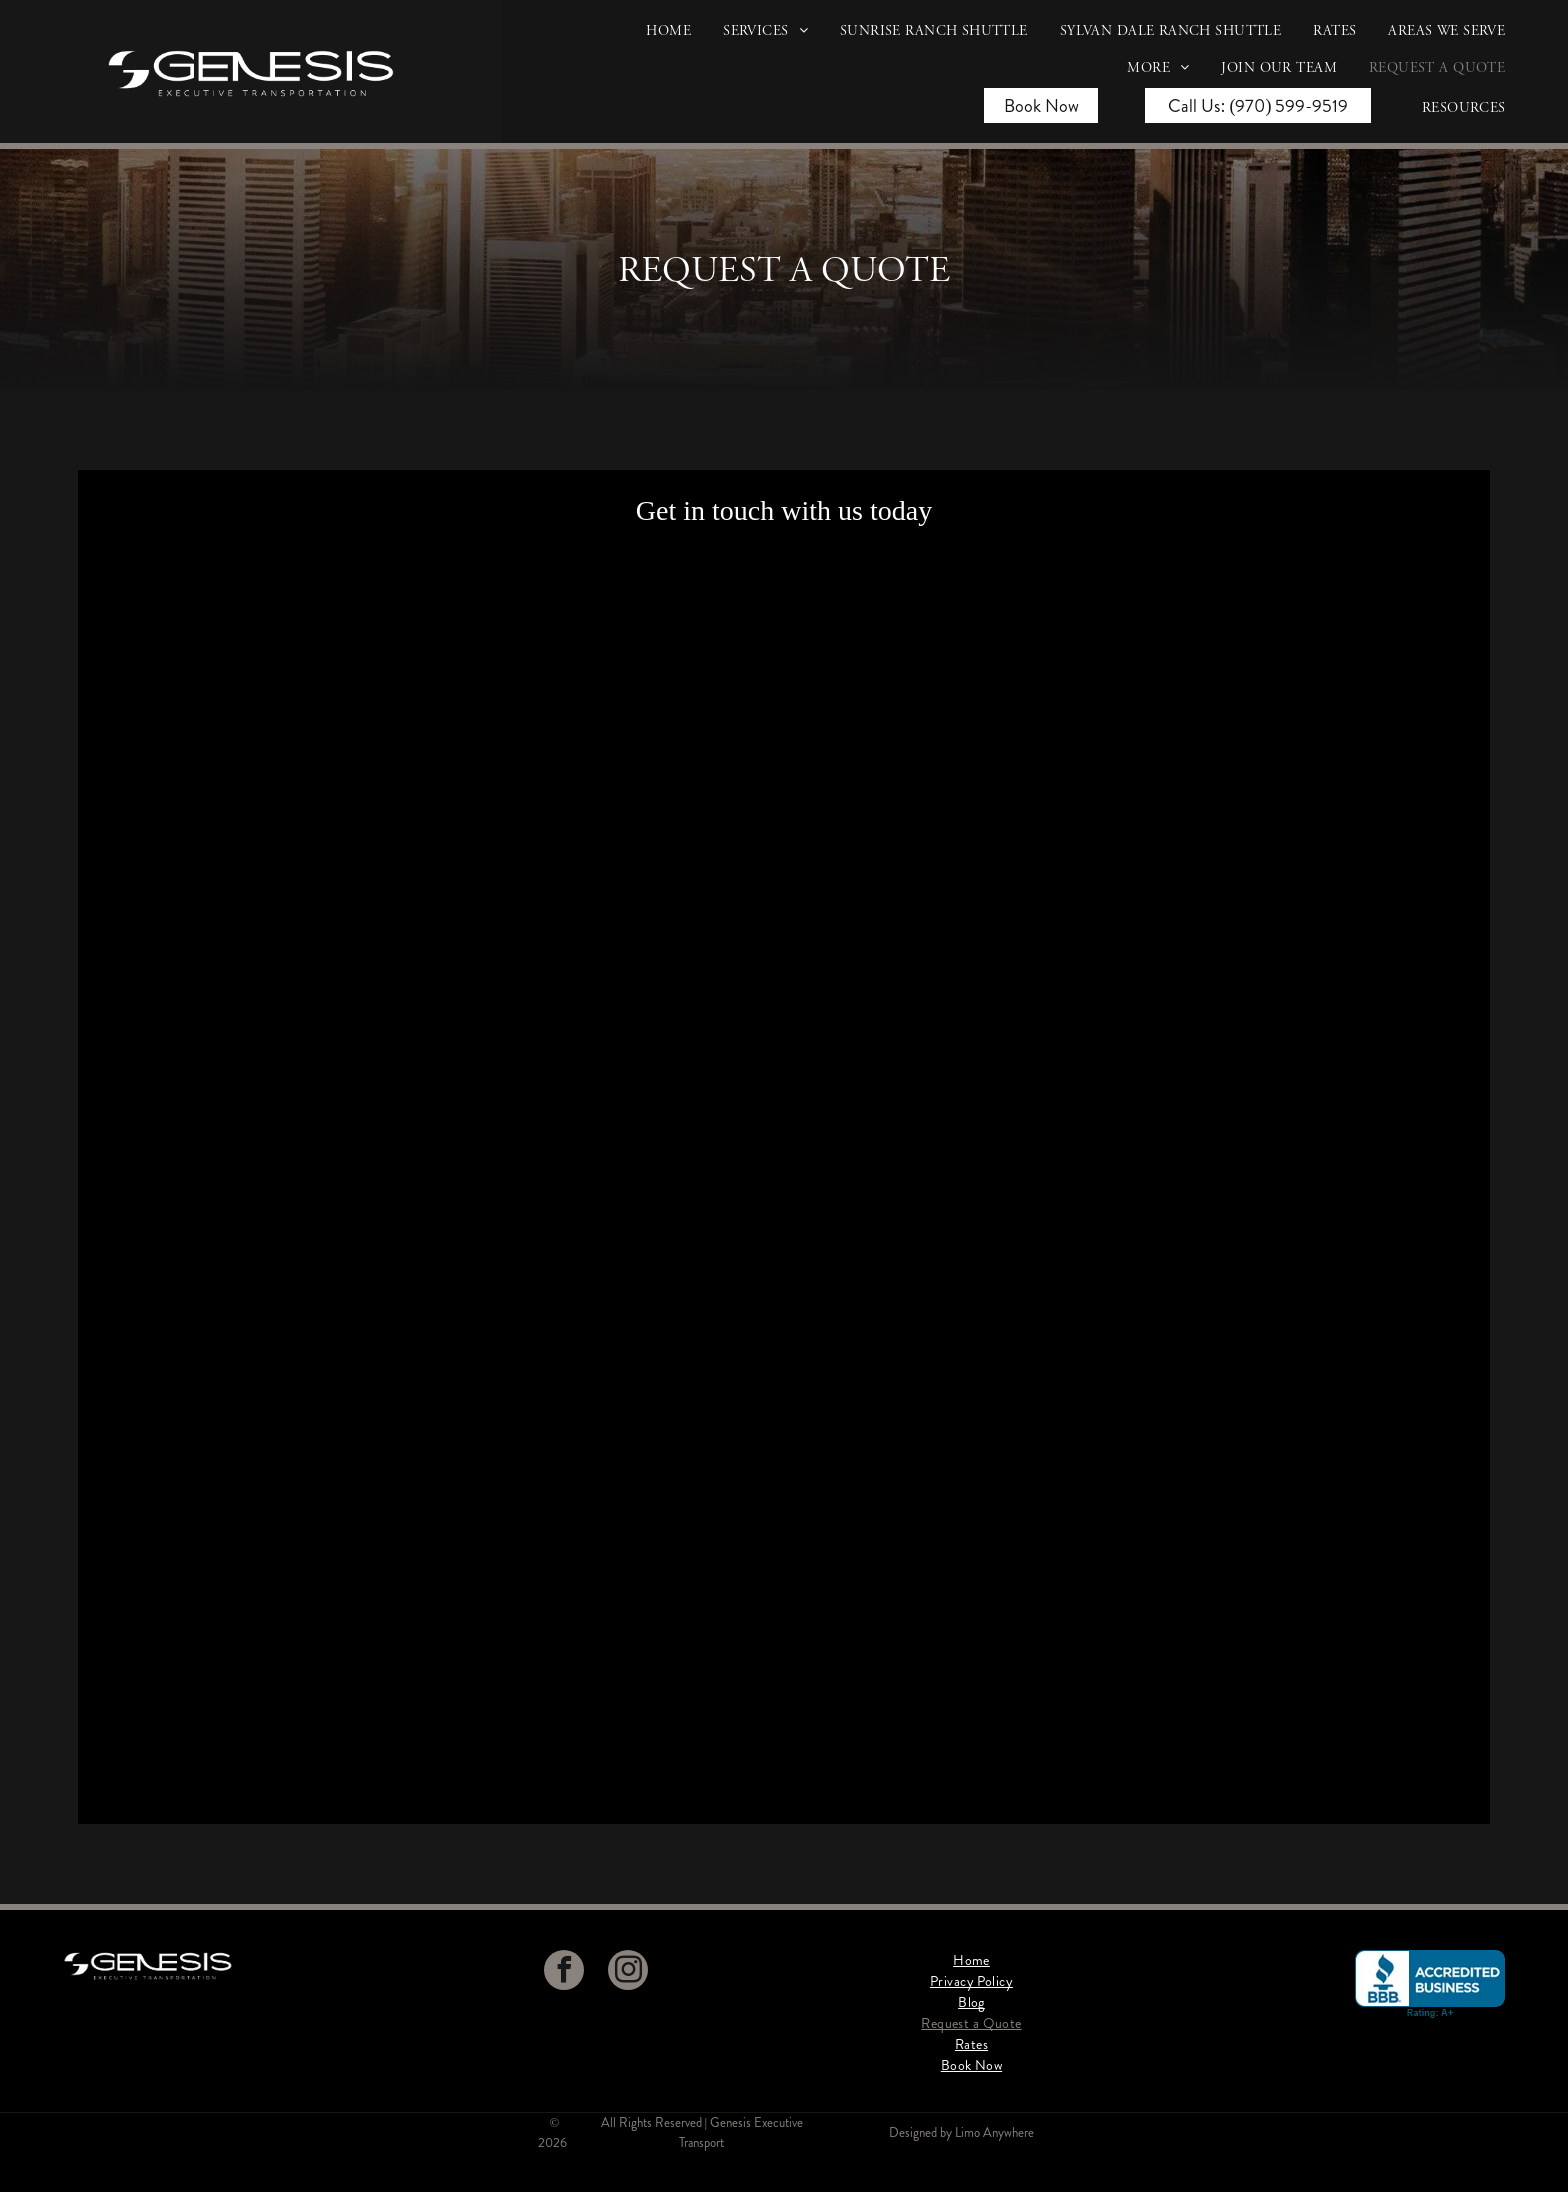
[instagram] (628, 1972)
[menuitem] (652, 38)
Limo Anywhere (994, 2132)
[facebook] (564, 1972)
